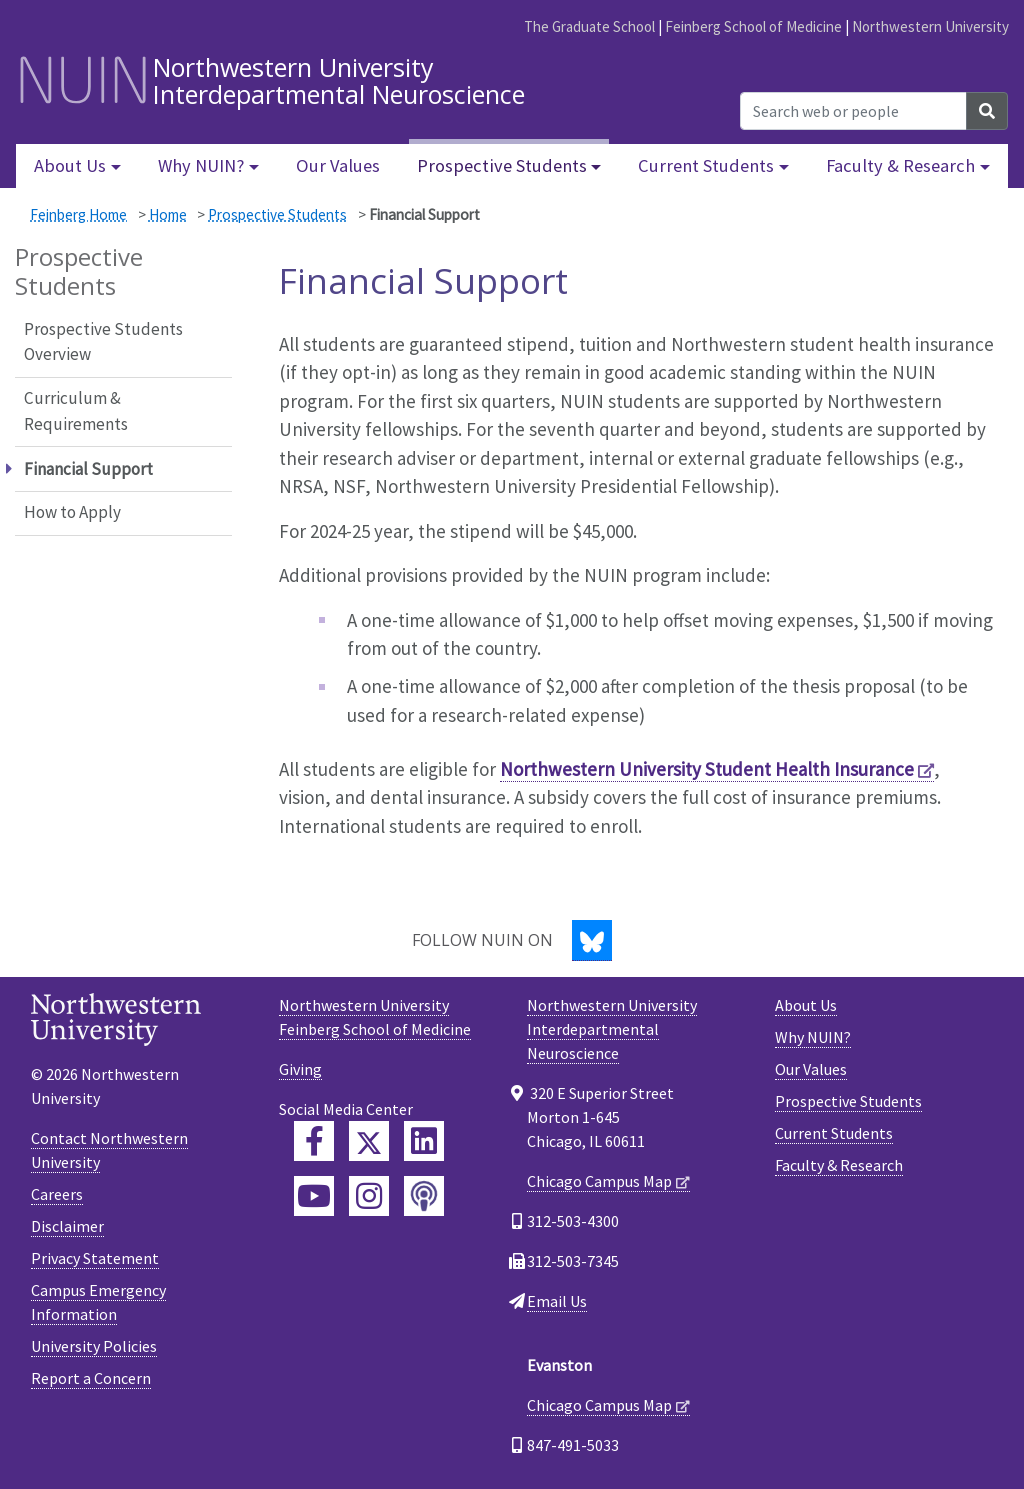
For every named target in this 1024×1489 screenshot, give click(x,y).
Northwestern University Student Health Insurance (707, 769)
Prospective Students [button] (502, 165)
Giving (300, 1069)
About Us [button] (70, 165)
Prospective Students (277, 214)
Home (168, 214)
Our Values (338, 165)
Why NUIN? (813, 1037)
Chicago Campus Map (599, 1181)
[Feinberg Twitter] (369, 1141)
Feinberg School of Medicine (753, 26)
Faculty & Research (839, 1165)
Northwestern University (930, 26)
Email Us (557, 1301)
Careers (57, 1194)
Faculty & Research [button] (900, 165)
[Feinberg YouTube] (314, 1196)
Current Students (834, 1133)
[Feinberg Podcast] (424, 1196)
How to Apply (72, 512)
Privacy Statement (95, 1258)
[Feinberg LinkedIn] (424, 1141)
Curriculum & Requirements (76, 411)
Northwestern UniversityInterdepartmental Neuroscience (612, 1029)
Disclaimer (67, 1226)
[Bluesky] (592, 940)
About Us (806, 1005)
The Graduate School (589, 26)
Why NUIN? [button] (201, 165)
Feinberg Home (78, 214)
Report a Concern (91, 1378)
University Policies (94, 1346)
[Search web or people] (853, 111)
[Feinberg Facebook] (314, 1141)
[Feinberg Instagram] (369, 1196)
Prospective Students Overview (103, 342)
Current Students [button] (706, 165)
